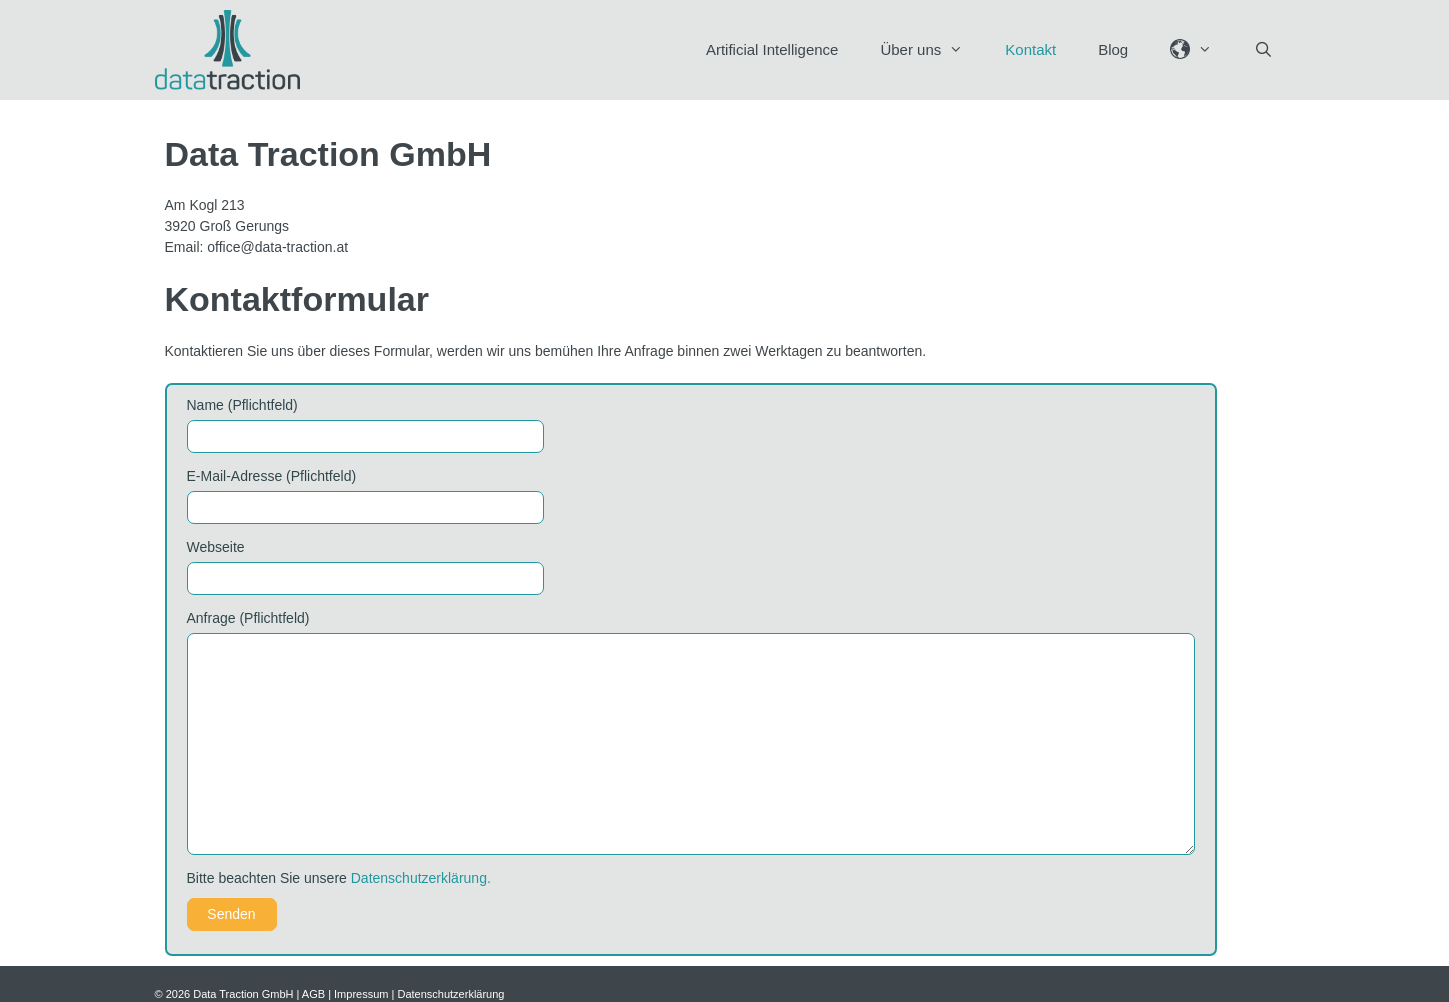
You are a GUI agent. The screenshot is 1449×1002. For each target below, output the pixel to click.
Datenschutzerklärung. (421, 878)
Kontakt (1030, 49)
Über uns (932, 50)
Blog (1113, 49)
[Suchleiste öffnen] (1263, 50)
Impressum (361, 994)
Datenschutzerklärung (450, 994)
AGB (313, 994)
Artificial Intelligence (772, 49)
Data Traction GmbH (243, 994)
